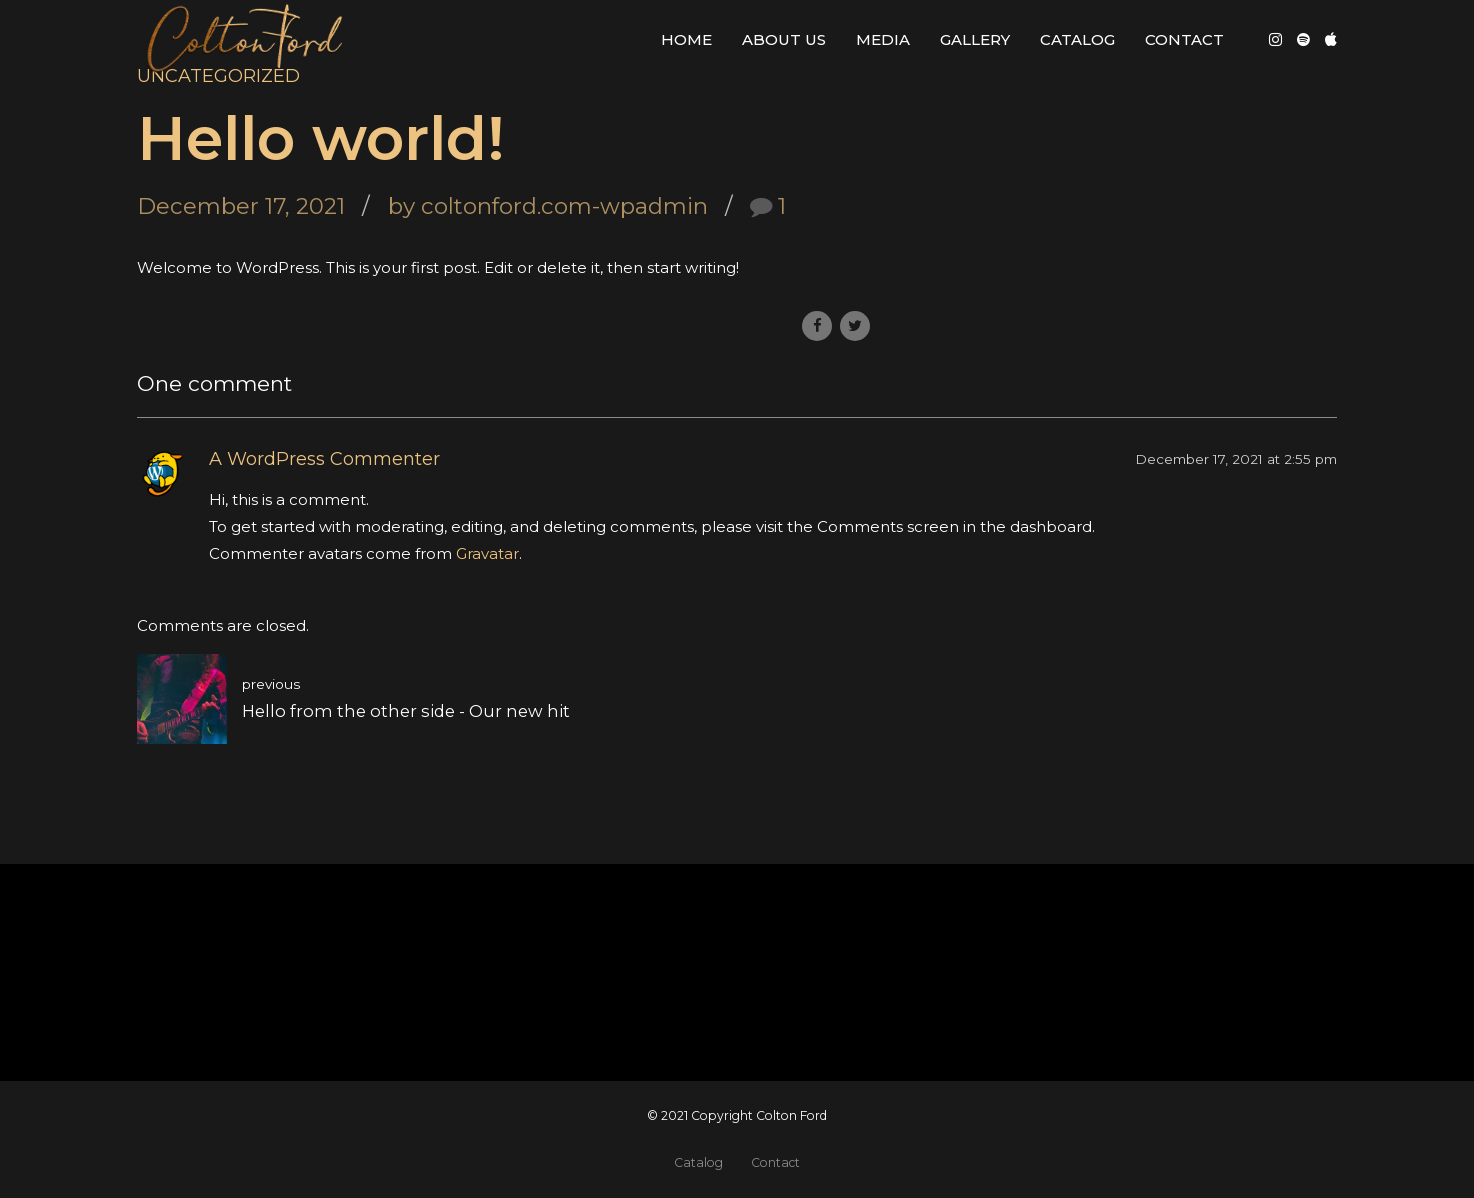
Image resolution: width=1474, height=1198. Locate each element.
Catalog (1077, 39)
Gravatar (487, 553)
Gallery (975, 39)
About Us (784, 39)
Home (686, 39)
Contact (1184, 39)
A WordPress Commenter (324, 459)
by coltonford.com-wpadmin (548, 206)
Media (883, 39)
